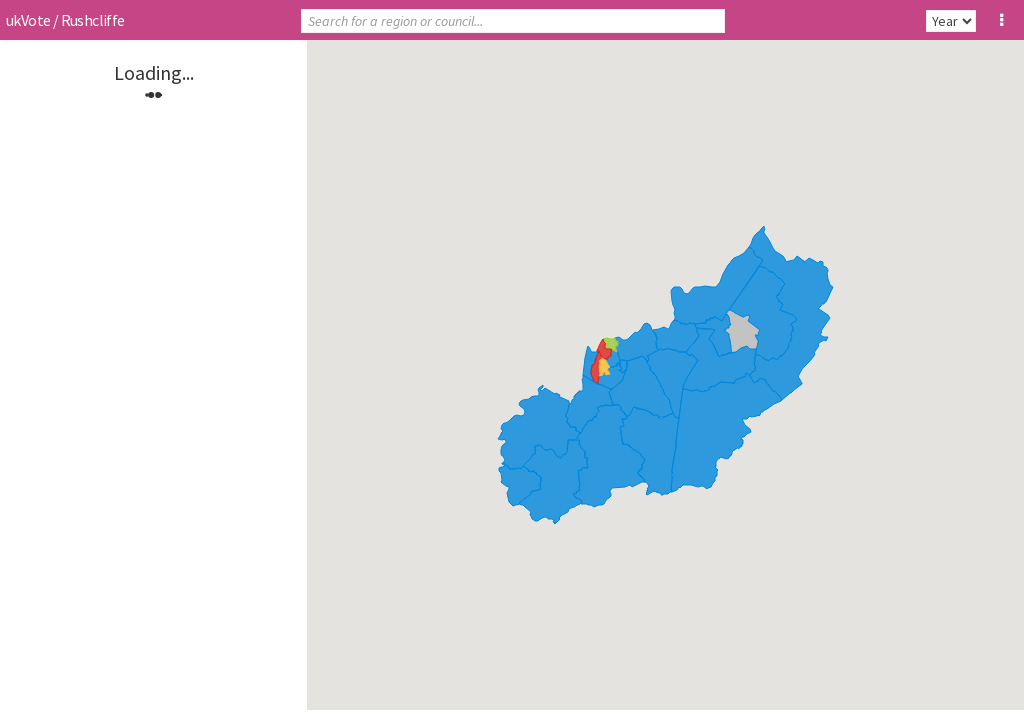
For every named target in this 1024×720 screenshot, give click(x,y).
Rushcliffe (93, 20)
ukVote (28, 20)
